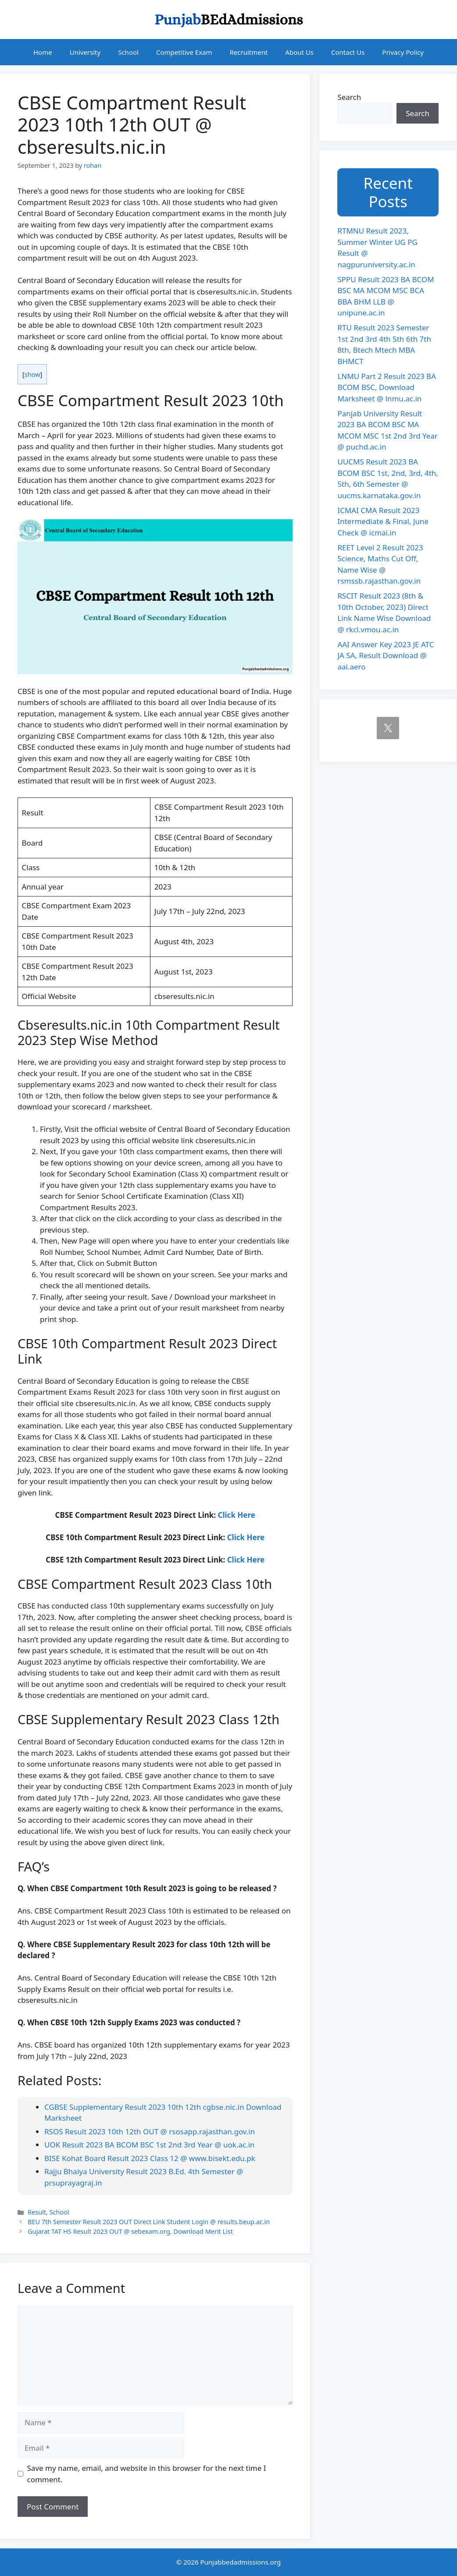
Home (42, 52)
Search (349, 97)
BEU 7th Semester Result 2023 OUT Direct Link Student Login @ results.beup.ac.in (149, 2222)
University (85, 52)
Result (37, 2212)
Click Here (236, 1515)
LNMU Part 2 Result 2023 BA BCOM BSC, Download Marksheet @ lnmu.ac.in (386, 387)
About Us (299, 52)
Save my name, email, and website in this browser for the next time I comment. (146, 2473)
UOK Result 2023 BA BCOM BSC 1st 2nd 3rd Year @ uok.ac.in (149, 2145)
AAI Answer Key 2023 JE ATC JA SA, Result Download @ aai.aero (385, 655)
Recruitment (248, 52)
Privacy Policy (403, 52)
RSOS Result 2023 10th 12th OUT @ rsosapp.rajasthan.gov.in (149, 2131)
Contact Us (347, 52)
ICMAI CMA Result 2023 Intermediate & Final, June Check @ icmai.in (382, 521)
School (128, 52)
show (32, 374)
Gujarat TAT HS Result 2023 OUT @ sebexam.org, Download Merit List (130, 2231)
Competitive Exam (184, 52)
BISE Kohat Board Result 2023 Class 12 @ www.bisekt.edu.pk (149, 2158)
